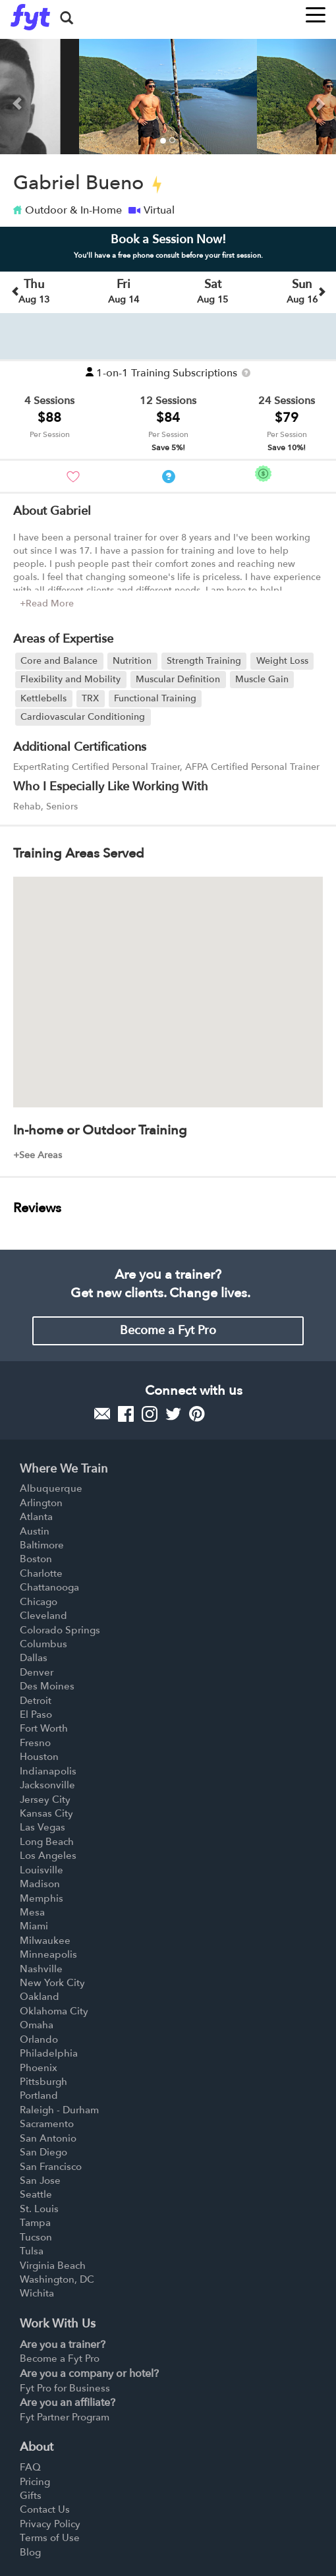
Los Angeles (48, 1855)
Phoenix (38, 2067)
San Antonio (48, 2138)
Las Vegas (42, 1827)
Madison (40, 1883)
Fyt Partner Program (64, 2417)
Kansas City (46, 1813)
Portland (39, 2095)
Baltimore (42, 1545)
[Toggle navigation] (315, 11)
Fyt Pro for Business (65, 2388)
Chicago (38, 1601)
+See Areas (37, 1155)
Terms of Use (50, 2537)
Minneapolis (48, 1954)
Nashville (41, 1969)
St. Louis (39, 2208)
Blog (30, 2552)
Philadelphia (49, 2053)
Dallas (33, 1657)
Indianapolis (48, 1771)
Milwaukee (45, 1940)
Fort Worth (44, 1728)
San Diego (43, 2152)
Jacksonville (47, 1785)
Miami (34, 1926)
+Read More (47, 603)
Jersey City (45, 1799)
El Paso (36, 1714)
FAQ (30, 2467)
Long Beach (47, 1841)
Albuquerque (51, 1488)
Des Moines (47, 1686)
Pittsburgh (43, 2081)
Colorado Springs (60, 1630)
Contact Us (45, 2509)
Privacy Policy (50, 2524)
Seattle (36, 2194)
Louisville (41, 1870)
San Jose (40, 2180)
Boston (36, 1559)
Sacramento (47, 2123)
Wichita (37, 2293)
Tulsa (31, 2251)
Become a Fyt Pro (168, 1330)
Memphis (41, 1898)
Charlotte (41, 1573)
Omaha (36, 2025)
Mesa (32, 1912)
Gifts (31, 2495)
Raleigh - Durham (59, 2110)
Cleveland (43, 1615)
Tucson (36, 2237)
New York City (52, 1982)
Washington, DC (57, 2279)
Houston (39, 1756)
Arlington (41, 1502)
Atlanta (36, 1516)
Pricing (35, 2481)
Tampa (35, 2222)
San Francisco (51, 2166)
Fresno (35, 1742)
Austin (34, 1531)
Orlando (39, 2039)
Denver (36, 1672)
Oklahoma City (54, 2011)
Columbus (43, 1644)
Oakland (39, 1996)
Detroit (35, 1700)
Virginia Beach (53, 2265)
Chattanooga (49, 1587)
